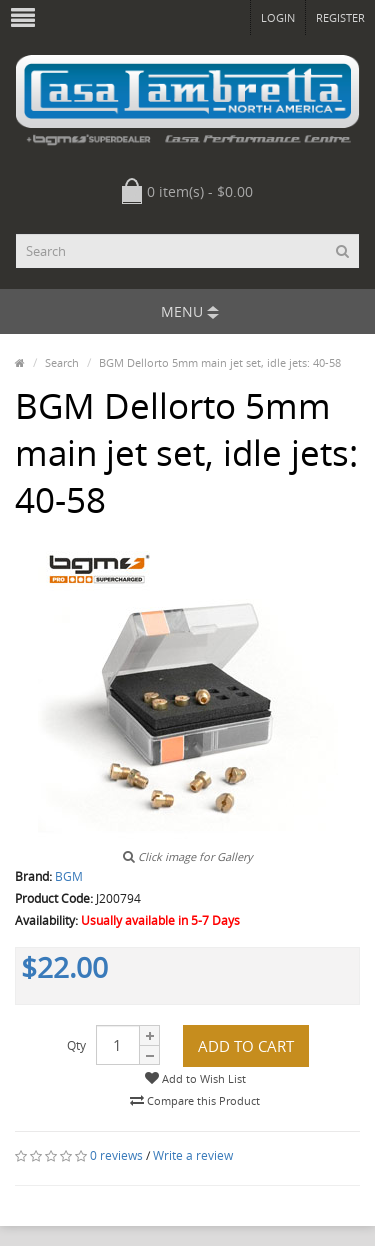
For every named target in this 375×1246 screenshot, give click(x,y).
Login (278, 17)
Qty (76, 1045)
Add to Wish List (195, 1078)
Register (340, 17)
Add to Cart (246, 1046)
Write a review (193, 1155)
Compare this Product (195, 1100)
